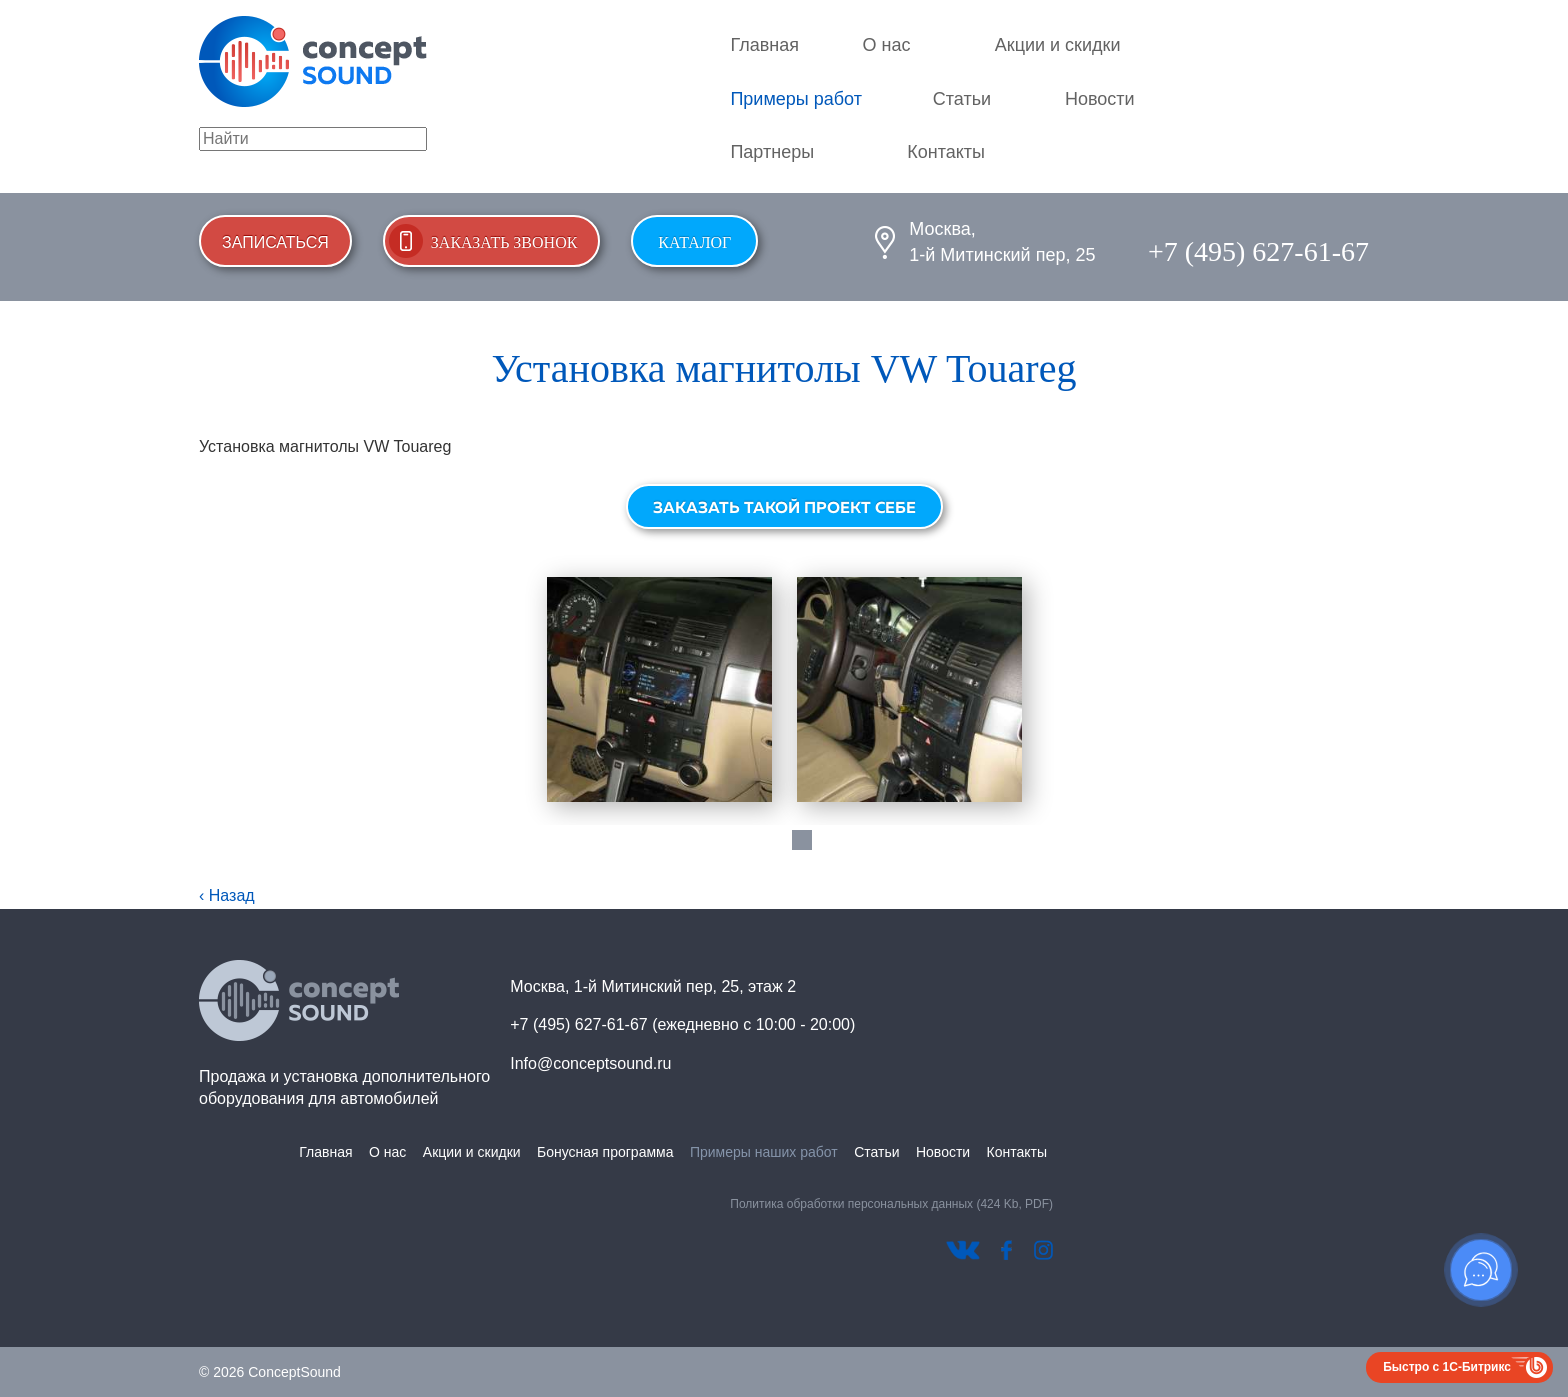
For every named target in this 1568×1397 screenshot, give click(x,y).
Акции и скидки (1058, 45)
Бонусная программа (605, 1152)
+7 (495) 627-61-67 (1258, 251)
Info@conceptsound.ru (590, 1063)
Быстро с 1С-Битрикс (1447, 1367)
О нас (887, 45)
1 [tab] (802, 840)
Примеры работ (796, 99)
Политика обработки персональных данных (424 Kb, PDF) (891, 1204)
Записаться (275, 242)
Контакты (946, 152)
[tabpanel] (659, 689)
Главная (764, 45)
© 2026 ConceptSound (270, 1372)
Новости (1100, 99)
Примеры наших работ (764, 1152)
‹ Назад (227, 895)
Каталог (694, 242)
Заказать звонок (504, 242)
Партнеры (772, 152)
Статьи (962, 99)
